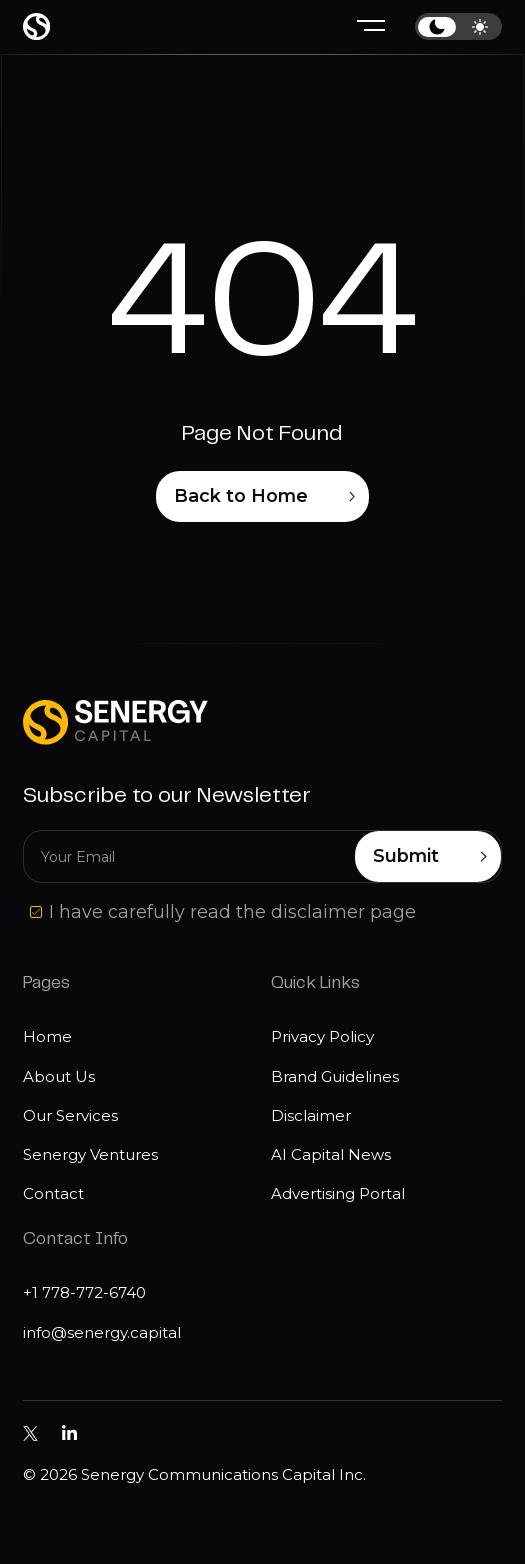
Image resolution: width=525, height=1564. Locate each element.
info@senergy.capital (102, 1332)
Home (47, 1036)
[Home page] (36, 26)
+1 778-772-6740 (84, 1292)
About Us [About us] (59, 1076)
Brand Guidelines (335, 1076)
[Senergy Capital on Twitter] (30, 1433)
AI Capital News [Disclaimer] (331, 1154)
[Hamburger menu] (370, 26)
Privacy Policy (322, 1036)
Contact (53, 1193)
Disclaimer (311, 1115)
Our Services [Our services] (70, 1115)
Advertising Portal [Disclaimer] (338, 1193)
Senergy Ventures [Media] (90, 1154)
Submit (430, 856)
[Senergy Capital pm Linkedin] (69, 1433)
